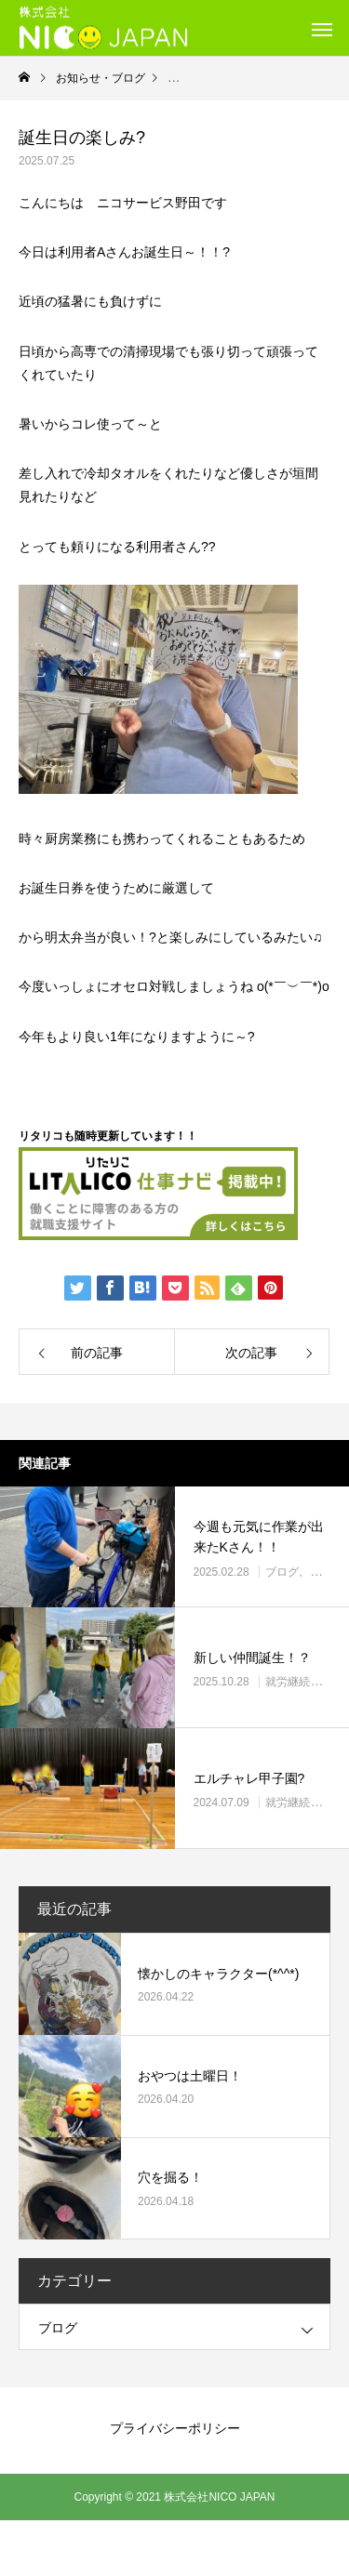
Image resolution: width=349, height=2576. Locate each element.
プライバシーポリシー (175, 2428)
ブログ (282, 1572)
